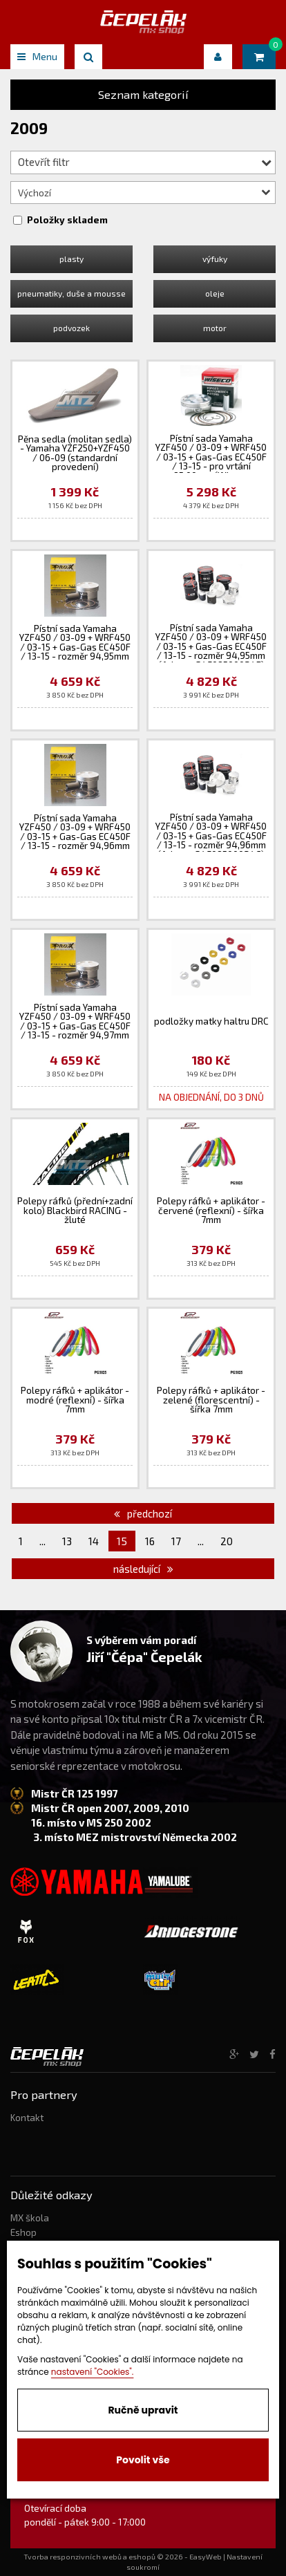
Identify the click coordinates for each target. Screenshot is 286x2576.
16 (150, 1541)
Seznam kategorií (143, 94)
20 (226, 1541)
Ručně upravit (143, 2410)
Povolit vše (142, 2460)
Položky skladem (67, 219)
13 (67, 1541)
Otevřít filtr (144, 162)
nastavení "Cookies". (92, 2372)
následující (143, 1568)
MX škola (29, 2217)
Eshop (23, 2232)
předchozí (143, 1513)
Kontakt (27, 2117)
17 (176, 1541)
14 (93, 1541)
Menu (37, 56)
